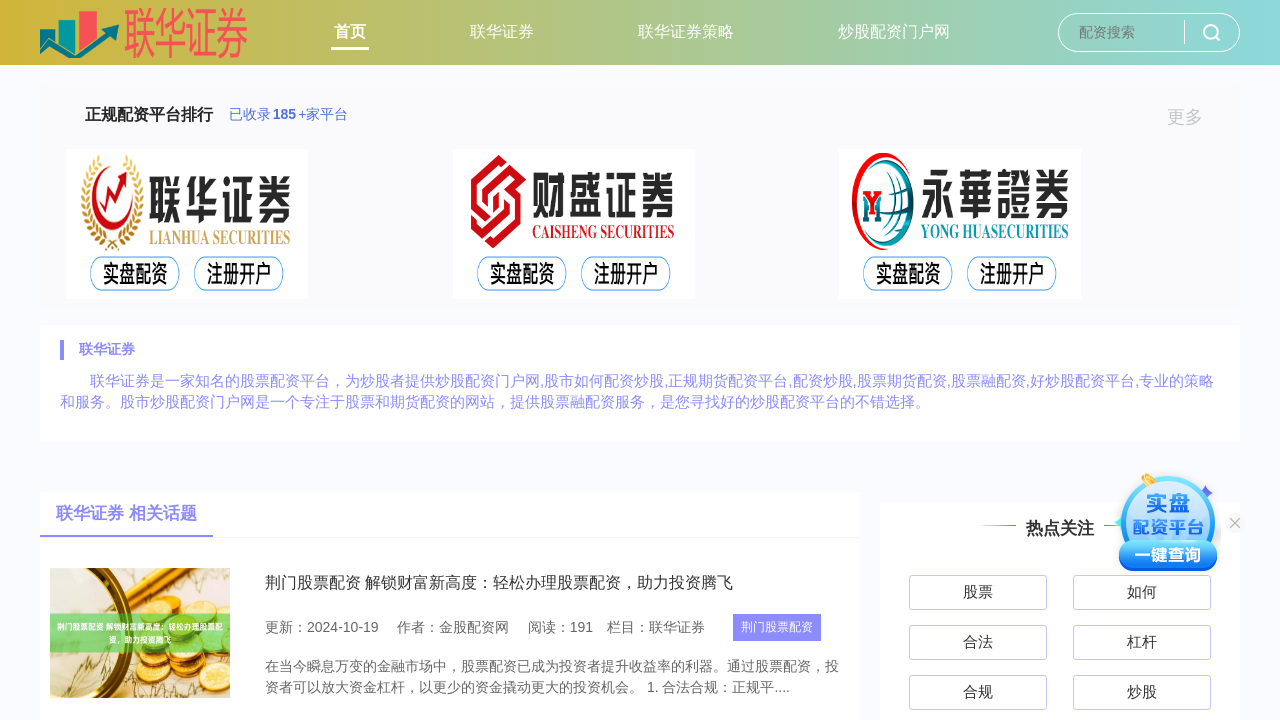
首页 (350, 31)
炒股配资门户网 (894, 31)
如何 (1142, 591)
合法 (978, 641)
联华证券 (502, 31)
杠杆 (1142, 641)
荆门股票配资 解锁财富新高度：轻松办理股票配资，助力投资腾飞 (499, 582)
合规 (978, 691)
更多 (1193, 117)
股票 (978, 591)
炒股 (1142, 691)
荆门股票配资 (777, 627)
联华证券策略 (686, 31)
